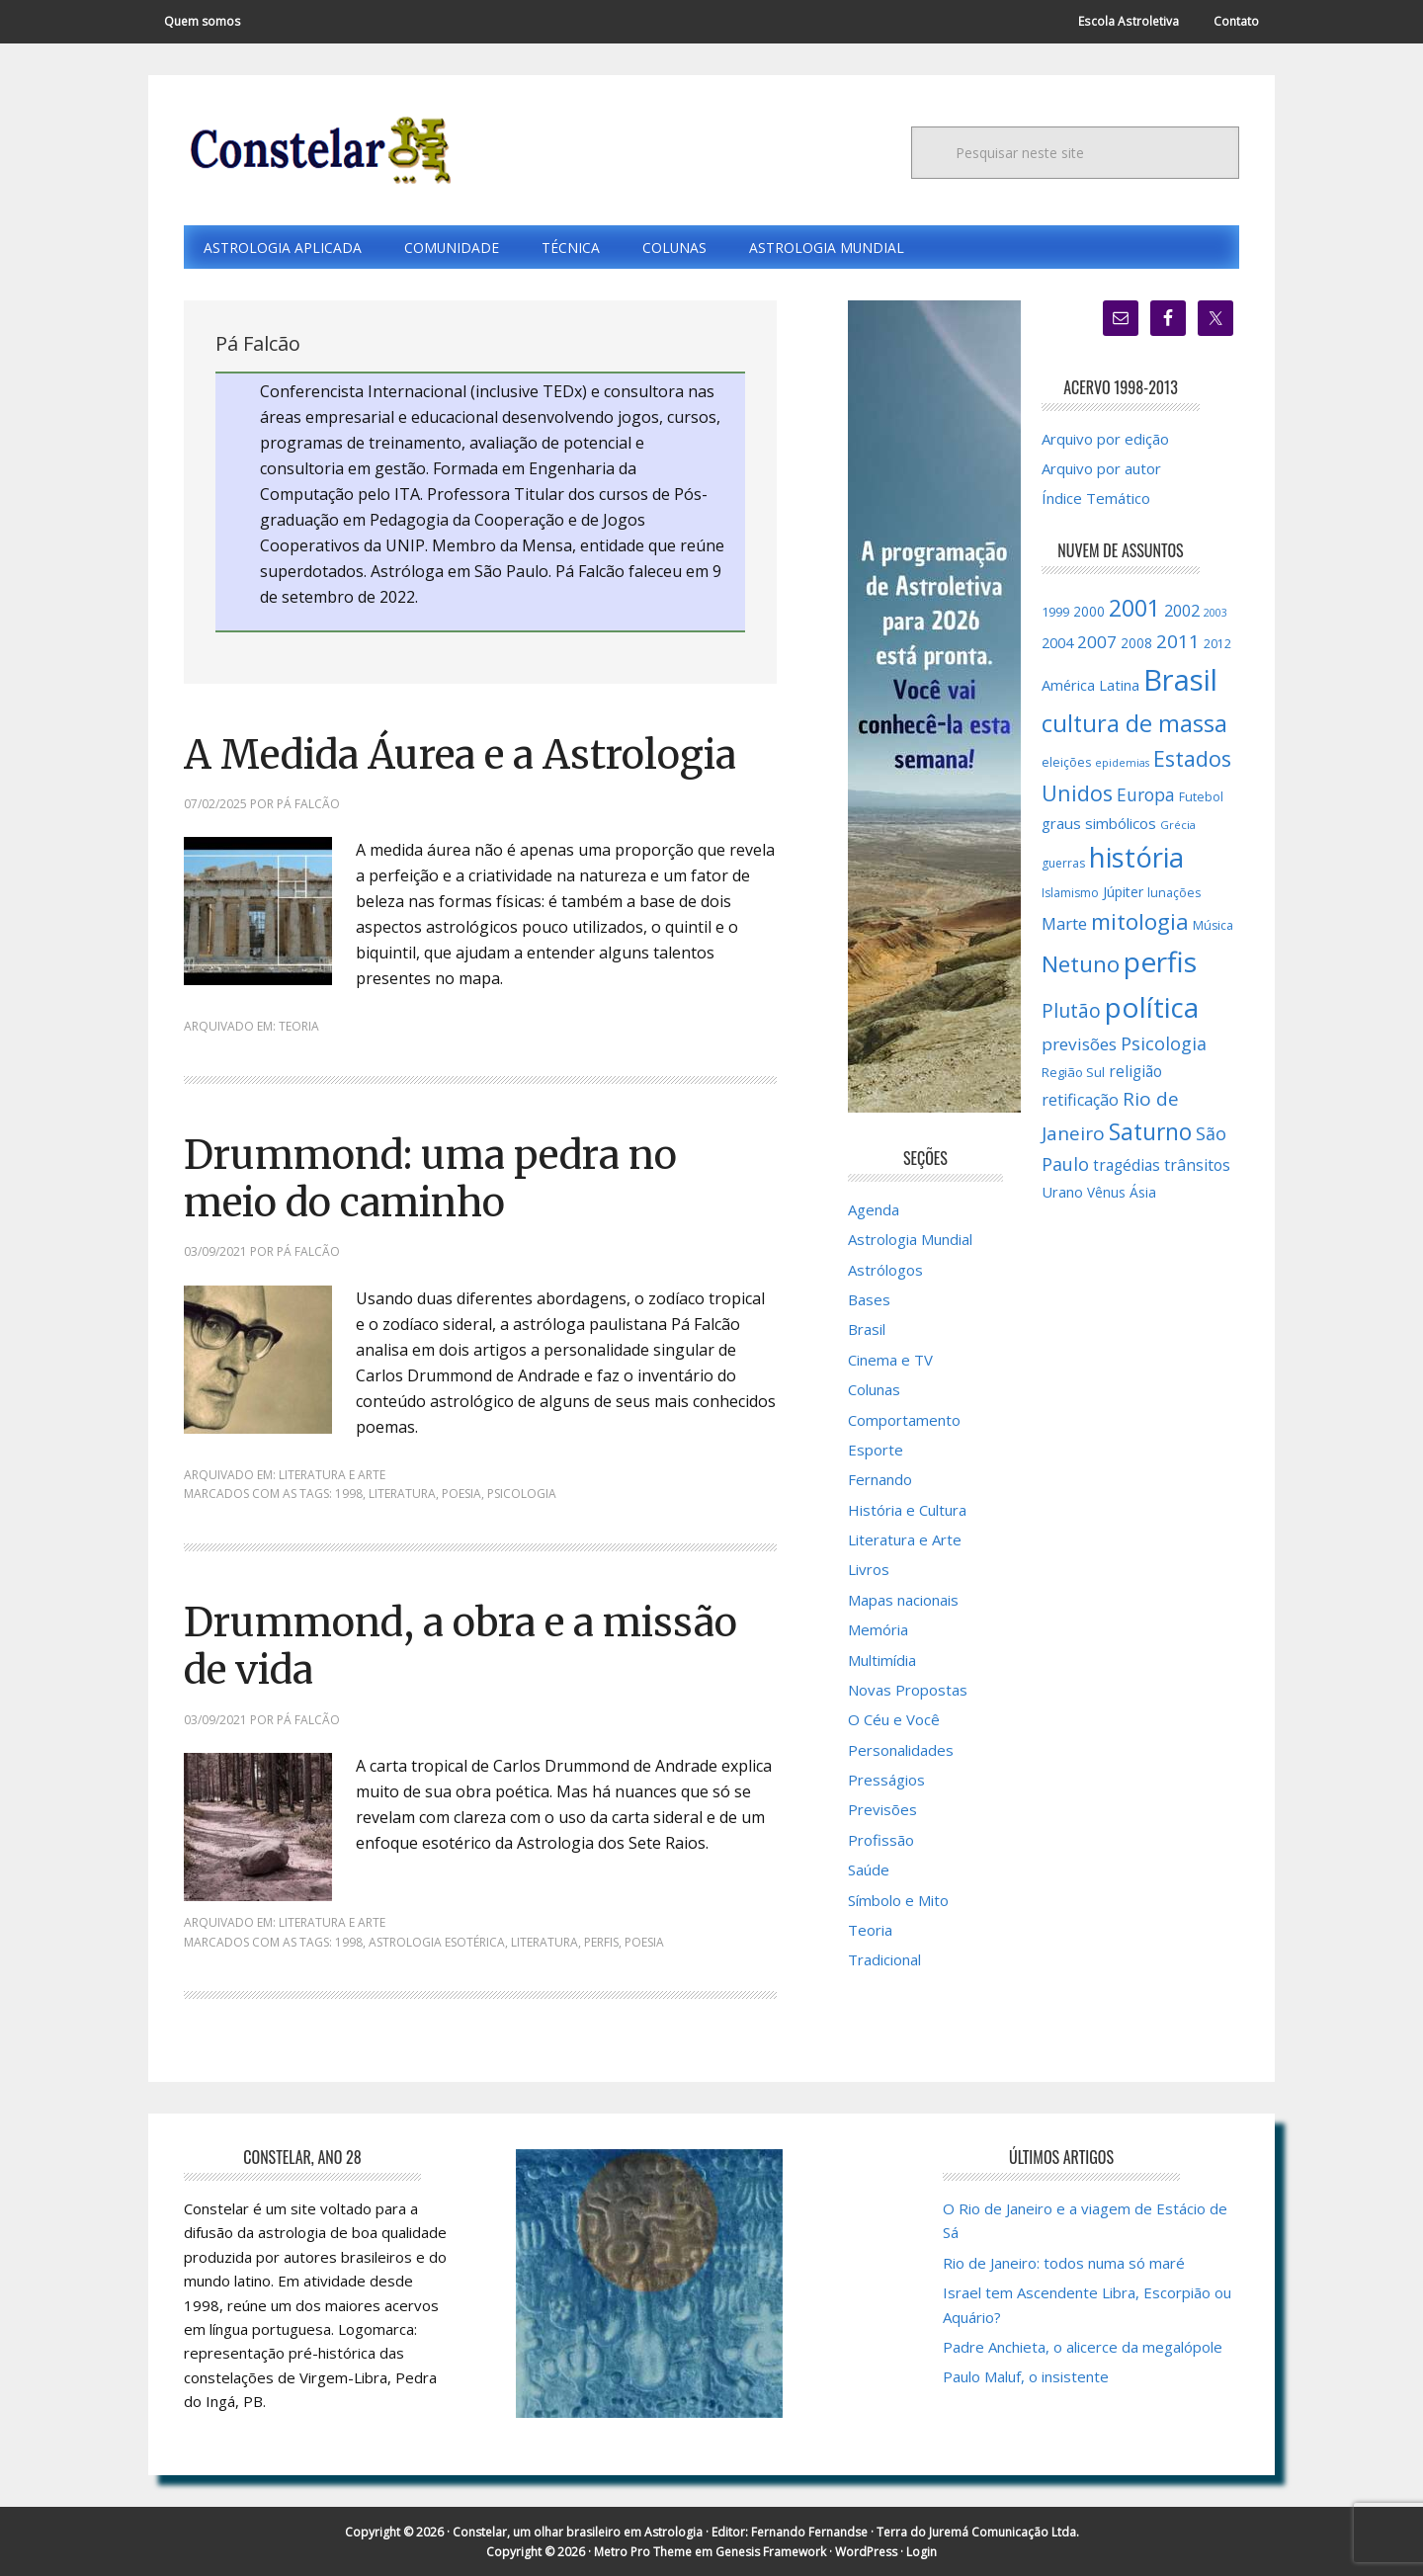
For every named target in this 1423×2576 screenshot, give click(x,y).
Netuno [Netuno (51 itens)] (1081, 965)
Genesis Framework (770, 2550)
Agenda (873, 1209)
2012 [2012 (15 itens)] (1217, 644)
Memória (878, 1630)
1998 (349, 1493)
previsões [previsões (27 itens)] (1079, 1045)
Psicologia (521, 1493)
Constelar (317, 150)
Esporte (875, 1449)
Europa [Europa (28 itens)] (1146, 794)
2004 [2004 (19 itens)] (1057, 643)
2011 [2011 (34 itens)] (1178, 642)
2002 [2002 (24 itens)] (1182, 611)
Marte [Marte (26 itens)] (1064, 923)
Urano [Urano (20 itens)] (1062, 1192)
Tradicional (884, 1960)
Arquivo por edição (1105, 439)
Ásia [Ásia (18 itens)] (1143, 1192)
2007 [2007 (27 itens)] (1097, 642)
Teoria (299, 1027)
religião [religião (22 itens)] (1135, 1071)
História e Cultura (907, 1510)
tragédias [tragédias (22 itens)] (1126, 1166)
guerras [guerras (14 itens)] (1063, 864)
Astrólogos (885, 1270)
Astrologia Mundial (910, 1240)
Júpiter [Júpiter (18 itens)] (1123, 891)
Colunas (874, 1390)
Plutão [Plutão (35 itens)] (1071, 1010)
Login (921, 2550)
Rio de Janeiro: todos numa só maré (1064, 2262)
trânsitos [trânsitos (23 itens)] (1197, 1166)
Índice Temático (1096, 499)
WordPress (866, 2550)
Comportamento (904, 1420)
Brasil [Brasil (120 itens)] (1180, 681)
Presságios (886, 1780)
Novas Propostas (907, 1690)
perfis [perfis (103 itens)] (1160, 962)
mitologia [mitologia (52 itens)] (1140, 921)
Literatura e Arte (332, 1474)
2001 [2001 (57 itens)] (1134, 607)
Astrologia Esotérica (437, 1941)
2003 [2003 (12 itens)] (1215, 613)
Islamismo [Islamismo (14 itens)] (1070, 892)
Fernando (880, 1480)
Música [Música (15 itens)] (1213, 925)
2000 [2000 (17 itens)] (1089, 612)
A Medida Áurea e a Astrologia (469, 755)
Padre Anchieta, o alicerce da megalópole (1082, 2346)
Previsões (882, 1810)
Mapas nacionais (903, 1600)
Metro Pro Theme (643, 2550)
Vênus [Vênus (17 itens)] (1106, 1193)
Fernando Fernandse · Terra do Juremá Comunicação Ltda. (915, 2531)
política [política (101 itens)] (1152, 1007)
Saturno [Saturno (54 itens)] (1150, 1133)
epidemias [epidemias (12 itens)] (1122, 763)
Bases (869, 1300)
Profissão (881, 1840)
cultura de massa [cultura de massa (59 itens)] (1134, 723)
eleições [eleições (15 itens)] (1066, 762)
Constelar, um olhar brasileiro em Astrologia (578, 2531)
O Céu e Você (894, 1720)
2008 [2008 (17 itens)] (1136, 644)
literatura (402, 1493)
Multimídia (882, 1660)
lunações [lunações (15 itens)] (1174, 892)
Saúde (868, 1870)
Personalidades (901, 1750)
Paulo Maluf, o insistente (1026, 2375)
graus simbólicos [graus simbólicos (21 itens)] (1099, 823)
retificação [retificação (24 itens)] (1080, 1100)
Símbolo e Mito (898, 1900)
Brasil (866, 1330)
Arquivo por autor (1101, 468)
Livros (868, 1570)
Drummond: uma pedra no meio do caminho (436, 1178)
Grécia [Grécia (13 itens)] (1178, 824)
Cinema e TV (890, 1360)
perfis (601, 1941)
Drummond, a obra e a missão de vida (467, 1646)
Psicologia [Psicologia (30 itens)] (1164, 1044)
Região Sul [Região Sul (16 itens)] (1073, 1072)
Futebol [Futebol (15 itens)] (1201, 797)
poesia (461, 1493)
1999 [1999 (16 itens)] (1055, 612)
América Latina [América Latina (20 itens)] (1090, 686)
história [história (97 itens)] (1136, 857)
